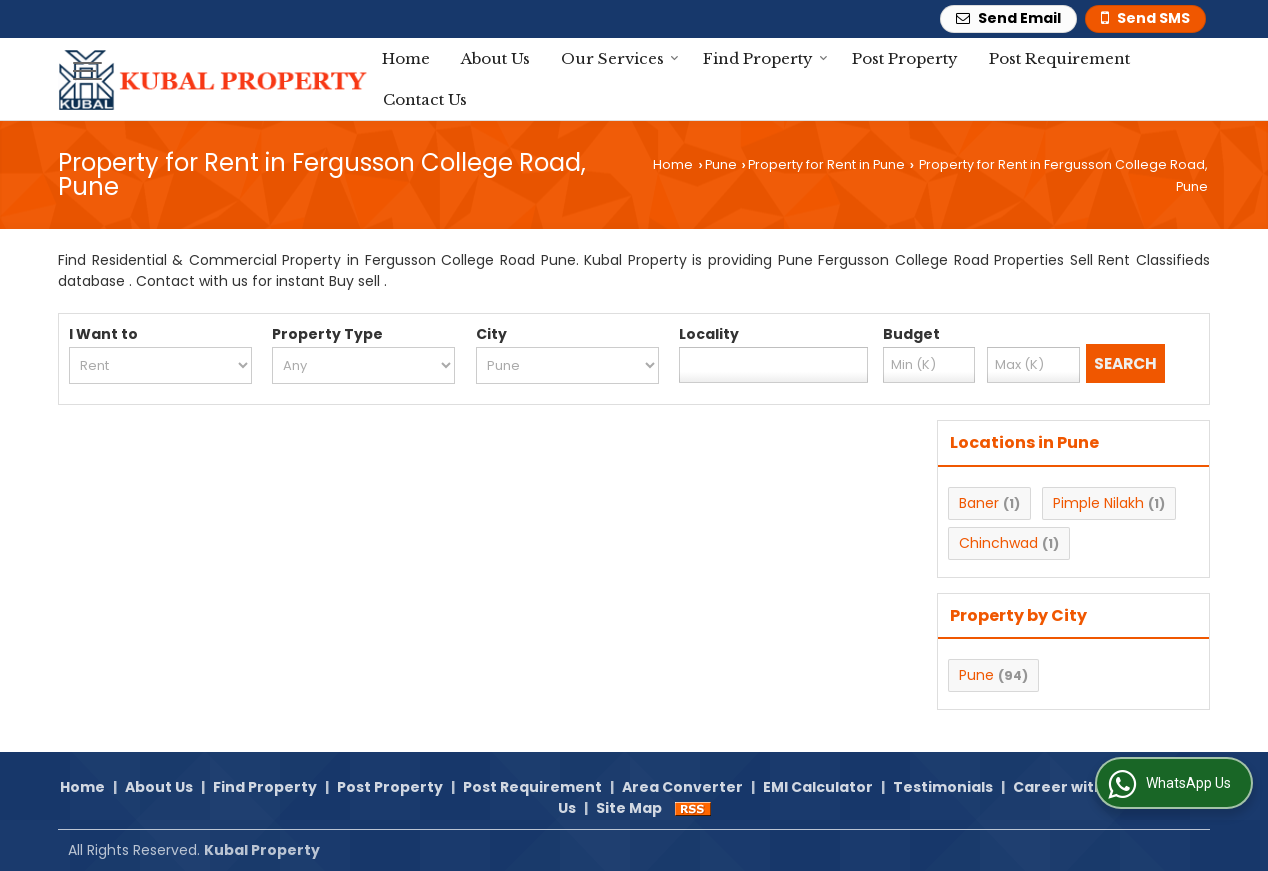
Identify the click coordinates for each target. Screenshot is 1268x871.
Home (406, 58)
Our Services (620, 58)
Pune (721, 164)
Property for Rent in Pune (826, 164)
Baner (979, 503)
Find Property (765, 58)
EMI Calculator (818, 787)
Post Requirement (1059, 58)
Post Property (905, 58)
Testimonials (943, 787)
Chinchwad (998, 543)
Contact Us (425, 99)
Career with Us (1069, 787)
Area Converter (682, 787)
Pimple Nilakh (1098, 503)
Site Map (629, 808)
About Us (495, 58)
